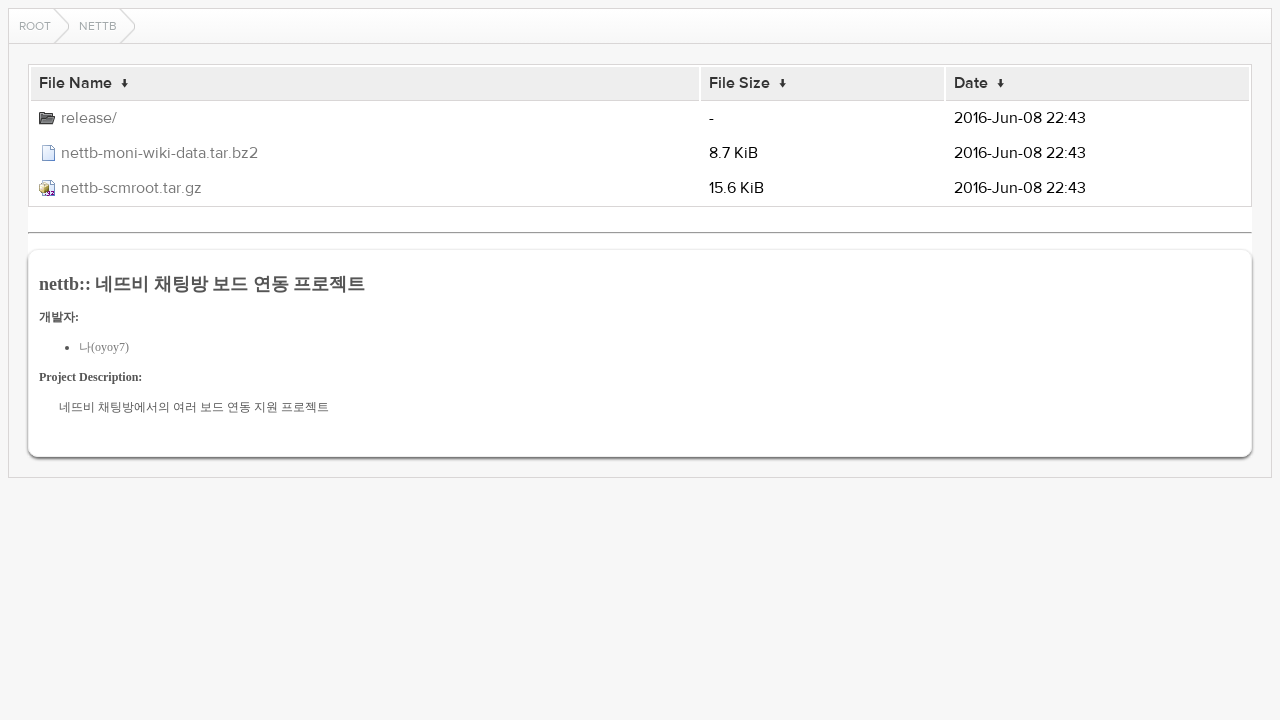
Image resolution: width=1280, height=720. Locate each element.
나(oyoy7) (104, 347)
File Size (739, 83)
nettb (98, 26)
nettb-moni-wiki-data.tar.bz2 (159, 153)
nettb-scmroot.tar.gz (131, 188)
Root (35, 26)
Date (971, 83)
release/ (89, 118)
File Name (75, 83)
